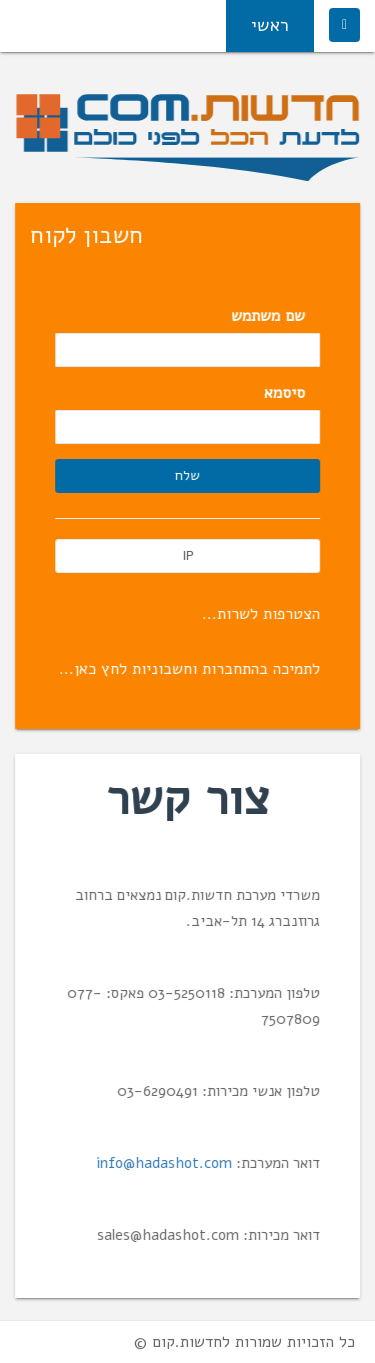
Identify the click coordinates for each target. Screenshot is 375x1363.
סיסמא (285, 393)
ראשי (270, 25)
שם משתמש (269, 316)
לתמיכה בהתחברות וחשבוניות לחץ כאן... (190, 669)
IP (188, 555)
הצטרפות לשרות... (262, 614)
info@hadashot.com (165, 1163)
